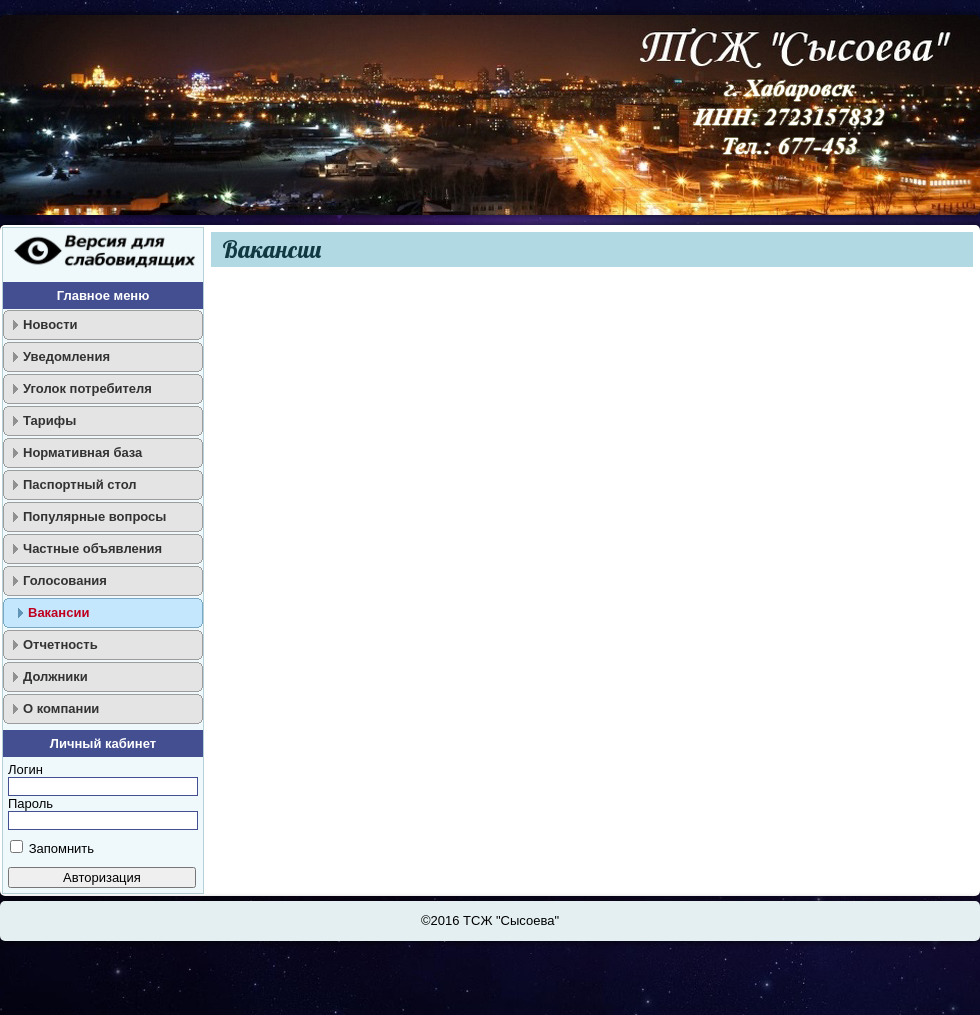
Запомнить (61, 848)
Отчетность (60, 644)
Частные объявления (92, 548)
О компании (61, 708)
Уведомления (66, 356)
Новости (50, 324)
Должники (55, 676)
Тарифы (49, 420)
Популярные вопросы (94, 516)
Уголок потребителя (87, 388)
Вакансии (58, 612)
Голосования (65, 580)
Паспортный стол (80, 484)
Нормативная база (82, 452)
